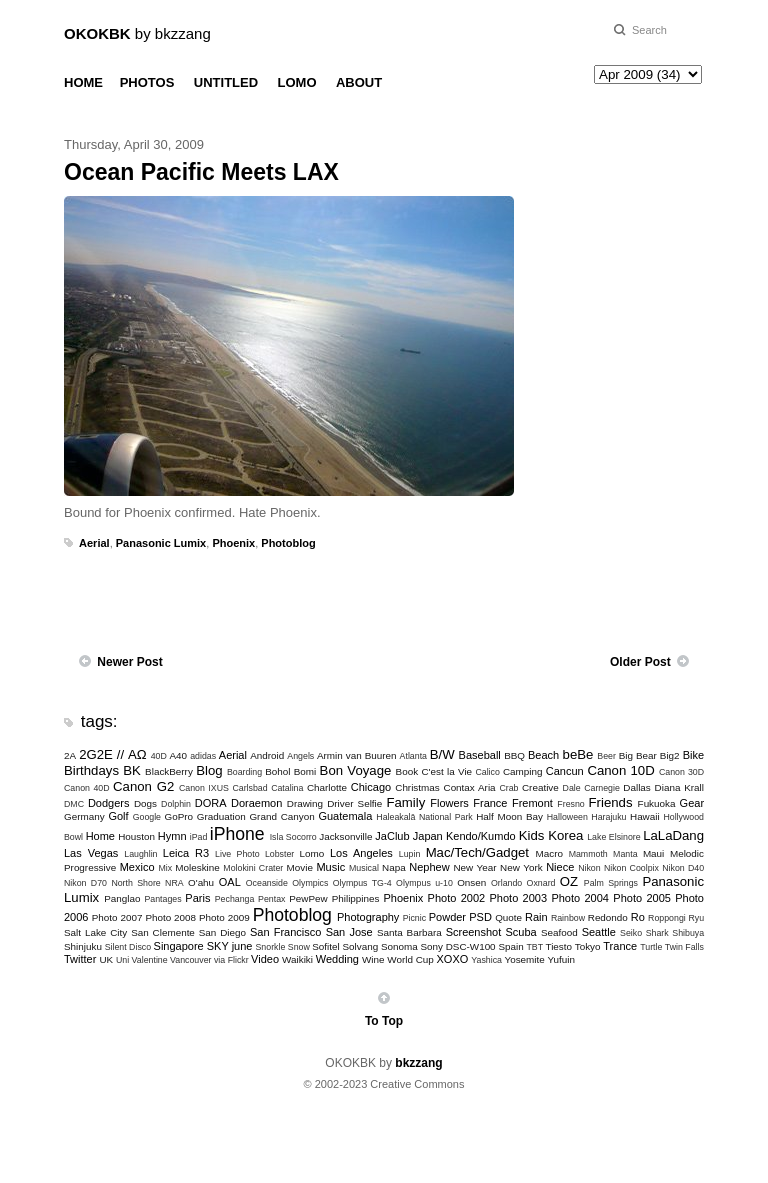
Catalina (287, 788)
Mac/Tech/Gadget (477, 852)
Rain (536, 917)
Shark (657, 933)
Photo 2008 (170, 917)
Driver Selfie (354, 803)
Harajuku (608, 817)
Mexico (137, 867)
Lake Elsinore (613, 837)
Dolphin (176, 804)
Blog (209, 770)
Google (147, 817)
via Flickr (231, 960)
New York (521, 867)
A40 (179, 755)
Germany (84, 816)
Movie (300, 867)
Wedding (337, 959)
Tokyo (588, 946)
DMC (74, 804)
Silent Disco (128, 947)
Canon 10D (620, 770)
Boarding (244, 772)
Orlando (506, 883)
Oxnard (541, 883)
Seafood (559, 932)
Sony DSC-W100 (457, 946)
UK (106, 959)
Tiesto (558, 946)
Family (405, 802)
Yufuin (560, 959)
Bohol (277, 771)
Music (330, 867)
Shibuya (688, 933)
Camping (523, 771)
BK (132, 770)
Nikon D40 (683, 868)
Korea (565, 835)
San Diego (222, 932)
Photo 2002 (457, 898)
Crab (508, 788)
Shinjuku (83, 946)
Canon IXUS (204, 788)
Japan (428, 836)
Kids (532, 835)
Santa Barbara (409, 932)
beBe (578, 754)
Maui (653, 853)
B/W (442, 754)
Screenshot (474, 932)
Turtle (651, 947)
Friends (611, 802)
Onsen (471, 882)
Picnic (414, 918)
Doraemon (256, 803)
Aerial (94, 543)
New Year (474, 867)
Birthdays (91, 770)
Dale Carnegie (591, 788)
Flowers (449, 803)
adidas (203, 756)
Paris (197, 898)
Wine (373, 959)
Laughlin (140, 854)
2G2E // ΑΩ (113, 754)
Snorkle (271, 947)
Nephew (429, 867)
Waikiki (297, 959)
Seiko (631, 933)
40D (159, 756)
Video (265, 959)
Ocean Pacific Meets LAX (201, 172)
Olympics (310, 883)
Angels (300, 756)
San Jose (349, 932)
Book (407, 771)
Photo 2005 (642, 898)
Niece (560, 867)
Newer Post (129, 662)
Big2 (670, 755)
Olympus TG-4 (362, 883)
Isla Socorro (293, 837)
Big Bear (638, 755)
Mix (165, 868)
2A (70, 755)
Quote (508, 917)
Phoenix (233, 543)
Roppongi (667, 918)
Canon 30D (681, 772)
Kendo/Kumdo (481, 836)
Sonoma (399, 946)
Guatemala (345, 816)
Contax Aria (470, 787)
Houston (136, 836)
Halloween (567, 817)
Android (267, 755)
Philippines (356, 898)
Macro (549, 853)
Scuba (521, 932)
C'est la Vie (446, 771)
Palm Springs (611, 883)
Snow (299, 947)
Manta (625, 854)
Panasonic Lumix (161, 543)
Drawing (305, 803)
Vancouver (190, 960)
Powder (447, 917)
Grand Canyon (281, 816)
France (490, 803)
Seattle (599, 932)
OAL (230, 882)
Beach (543, 755)
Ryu (696, 918)
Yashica (486, 960)
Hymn (172, 836)
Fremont (532, 803)
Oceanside (267, 883)
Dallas (636, 787)
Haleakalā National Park (424, 817)
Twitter (80, 959)
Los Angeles (361, 853)
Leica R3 (186, 853)
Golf (118, 816)
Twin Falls (684, 947)
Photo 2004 (580, 898)
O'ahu (201, 882)
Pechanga (235, 899)
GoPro (178, 816)
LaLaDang (673, 835)
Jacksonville (345, 836)
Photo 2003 (519, 898)
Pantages (162, 899)
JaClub (392, 836)
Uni (122, 960)
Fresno (570, 804)
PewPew (308, 898)
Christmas (417, 787)
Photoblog (288, 543)
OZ (569, 881)
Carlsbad (249, 788)
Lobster (279, 854)
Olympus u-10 (424, 883)
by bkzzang (137, 33)
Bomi (305, 771)
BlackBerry (169, 771)
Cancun (565, 771)
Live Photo (237, 854)
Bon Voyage (356, 770)
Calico (487, 772)
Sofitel (325, 946)
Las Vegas (91, 853)
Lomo (312, 853)
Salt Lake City (95, 932)
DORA (211, 803)
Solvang (360, 946)
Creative (540, 787)
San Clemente (163, 932)
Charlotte (327, 787)
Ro (638, 917)
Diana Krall (679, 787)
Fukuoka (657, 803)
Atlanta (413, 756)
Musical (364, 868)
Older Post (640, 662)
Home (100, 836)
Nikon (589, 868)
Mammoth (588, 854)
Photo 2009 (224, 917)
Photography (368, 917)
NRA (174, 883)
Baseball (480, 755)
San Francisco (285, 932)
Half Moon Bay (509, 816)
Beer (606, 756)
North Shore (135, 883)
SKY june (230, 946)
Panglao (122, 898)
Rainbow (568, 918)
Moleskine (197, 867)
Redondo (608, 917)
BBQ (514, 755)
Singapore (179, 946)
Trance (620, 946)
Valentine (150, 960)
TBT (534, 947)
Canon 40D (87, 788)
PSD (480, 917)
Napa (394, 867)
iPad (199, 837)
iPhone (237, 834)
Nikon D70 (85, 883)
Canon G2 (143, 786)
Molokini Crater (253, 868)
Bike (693, 755)
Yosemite (524, 959)
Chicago (371, 787)
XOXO (453, 959)
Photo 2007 (117, 917)
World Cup (410, 959)
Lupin (410, 854)
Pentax (271, 899)
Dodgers (109, 803)
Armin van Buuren (357, 755)
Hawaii (645, 816)
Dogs (145, 803)
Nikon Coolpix (631, 868)
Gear (692, 803)
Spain (510, 946)
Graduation (221, 816)
